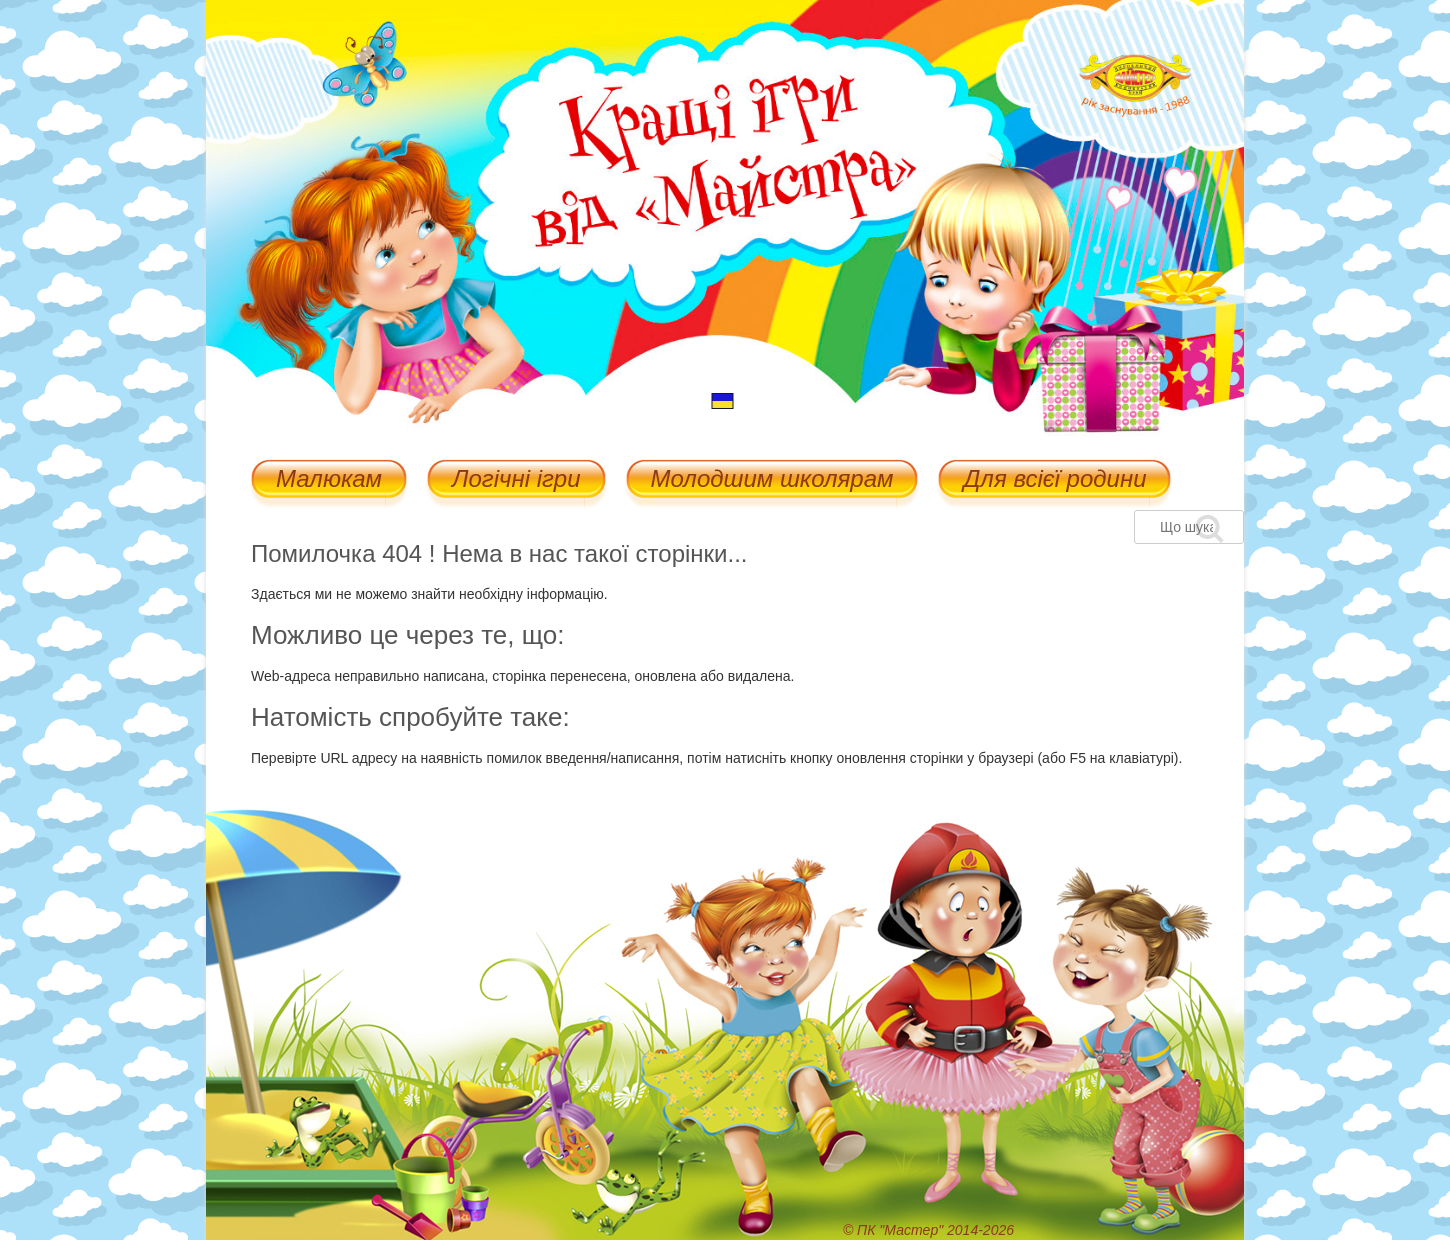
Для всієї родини (1054, 480)
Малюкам (329, 480)
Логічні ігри (516, 480)
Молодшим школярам (772, 480)
